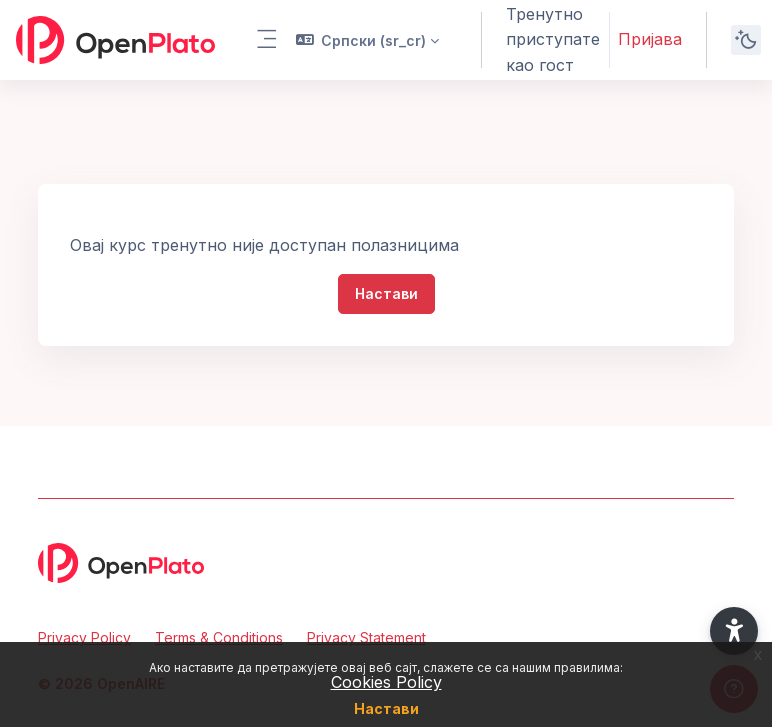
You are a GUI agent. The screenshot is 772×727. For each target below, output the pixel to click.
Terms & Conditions (219, 637)
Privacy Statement (366, 637)
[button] (368, 40)
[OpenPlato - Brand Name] (115, 40)
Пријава (650, 39)
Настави (386, 708)
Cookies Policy (386, 682)
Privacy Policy (84, 637)
